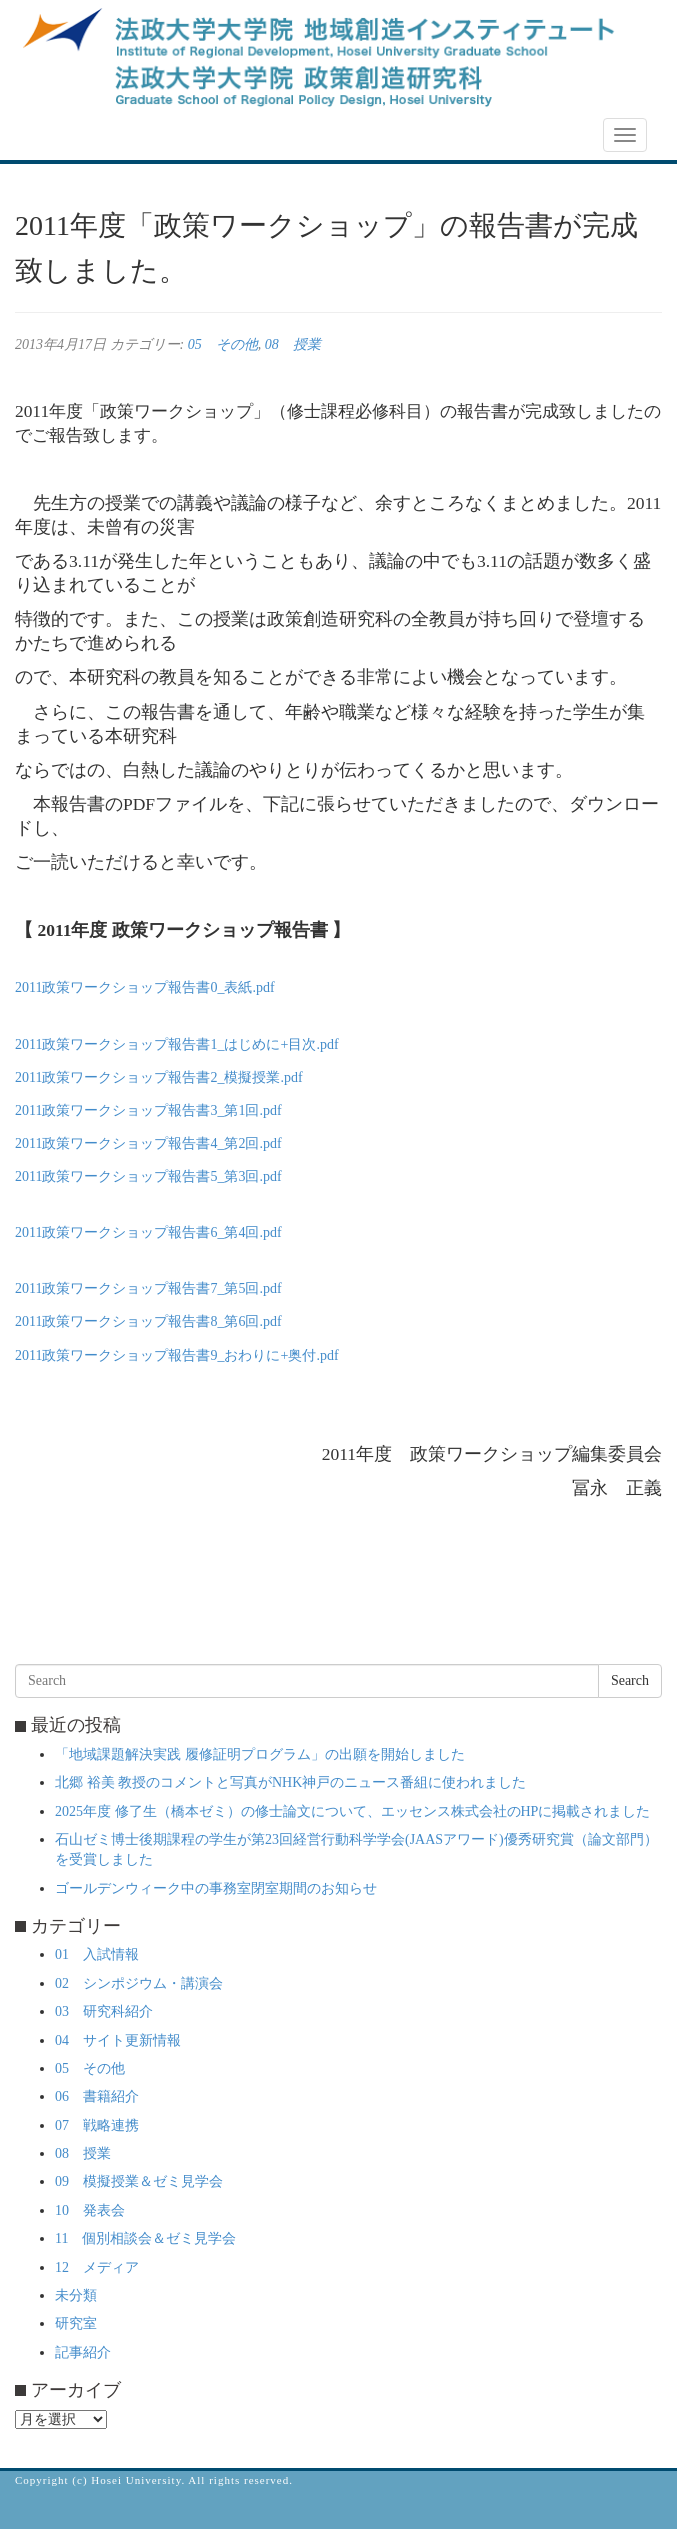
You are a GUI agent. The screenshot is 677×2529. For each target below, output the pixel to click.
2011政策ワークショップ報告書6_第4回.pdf (148, 1232)
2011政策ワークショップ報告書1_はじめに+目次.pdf (177, 1044)
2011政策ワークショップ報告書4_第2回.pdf (148, 1143)
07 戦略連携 (97, 2125)
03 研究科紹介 (104, 2011)
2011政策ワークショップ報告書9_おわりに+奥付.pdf (177, 1355)
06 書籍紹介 (97, 2096)
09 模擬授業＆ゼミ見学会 (139, 2181)
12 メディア (97, 2267)
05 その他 (223, 344)
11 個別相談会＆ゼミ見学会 (145, 2238)
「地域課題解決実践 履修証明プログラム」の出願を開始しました (260, 1754)
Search (630, 1680)
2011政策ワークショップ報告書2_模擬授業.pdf (159, 1077)
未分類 (76, 2295)
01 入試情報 (97, 1954)
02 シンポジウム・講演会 (139, 1983)
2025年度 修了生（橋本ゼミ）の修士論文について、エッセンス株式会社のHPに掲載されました (352, 1811)
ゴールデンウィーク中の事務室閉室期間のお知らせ (216, 1888)
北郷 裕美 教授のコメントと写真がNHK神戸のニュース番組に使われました (290, 1782)
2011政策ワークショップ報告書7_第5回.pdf (148, 1288)
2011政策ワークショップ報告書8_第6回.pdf (148, 1321)
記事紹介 (83, 2352)
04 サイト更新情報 (118, 2040)
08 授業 (293, 344)
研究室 (76, 2323)
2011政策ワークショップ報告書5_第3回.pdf (148, 1176)
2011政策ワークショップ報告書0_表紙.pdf (145, 987)
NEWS (47, 136)
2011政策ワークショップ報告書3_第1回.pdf (148, 1110)
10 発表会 (90, 2210)
